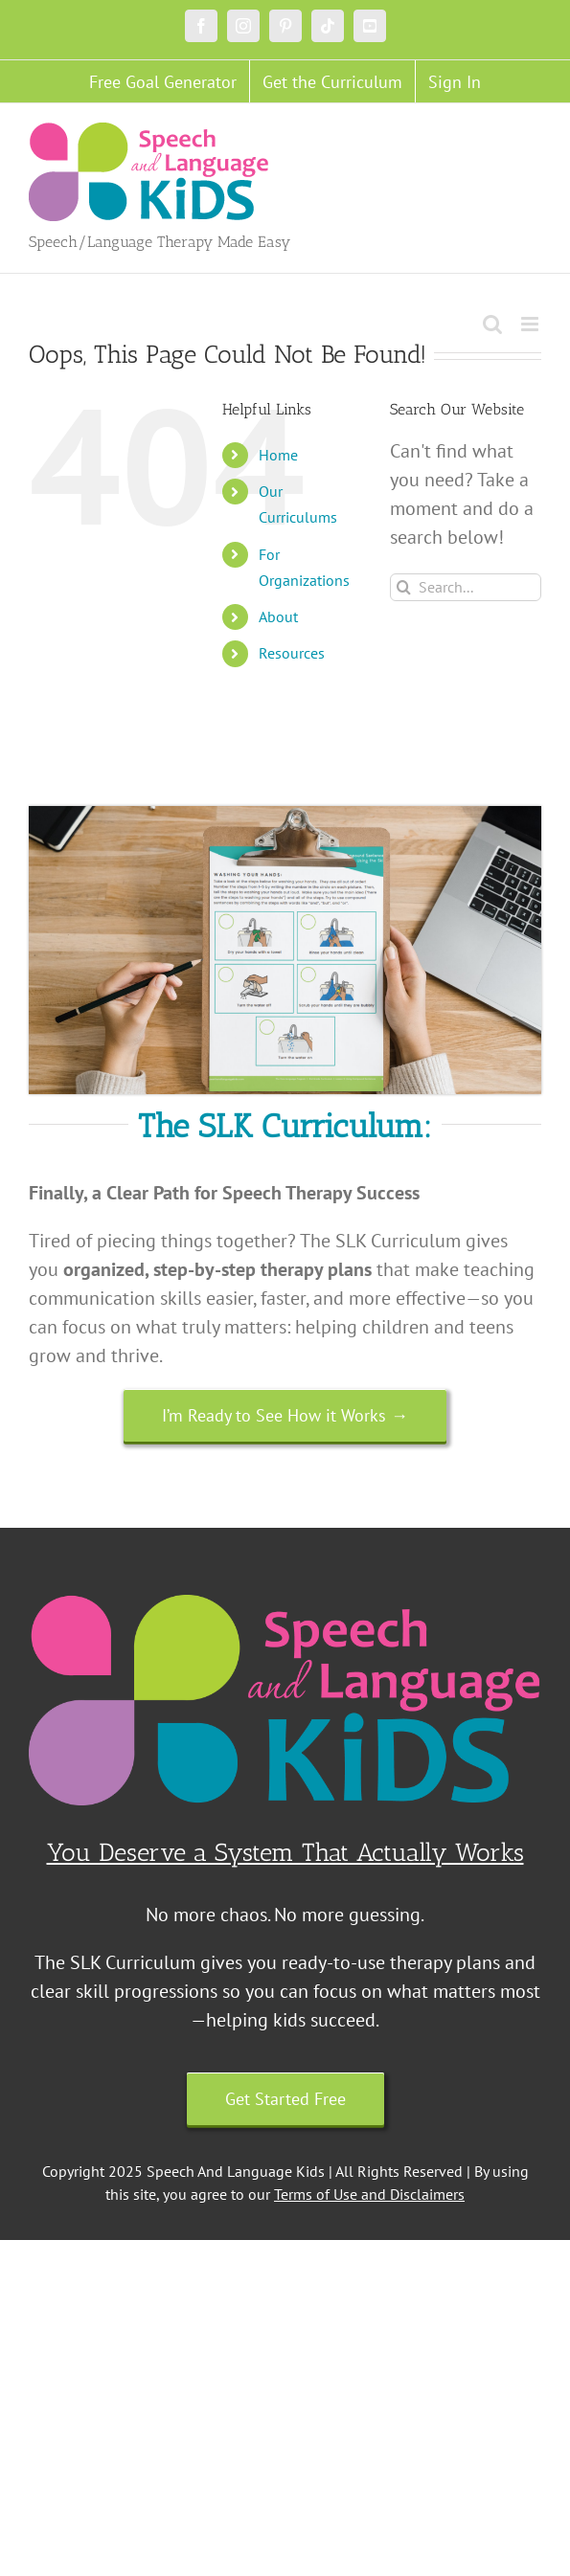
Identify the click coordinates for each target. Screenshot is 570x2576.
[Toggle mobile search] (492, 324)
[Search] (404, 587)
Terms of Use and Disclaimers (369, 2194)
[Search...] (465, 587)
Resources (292, 652)
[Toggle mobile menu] (531, 324)
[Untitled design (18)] (285, 815)
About (278, 616)
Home (278, 454)
